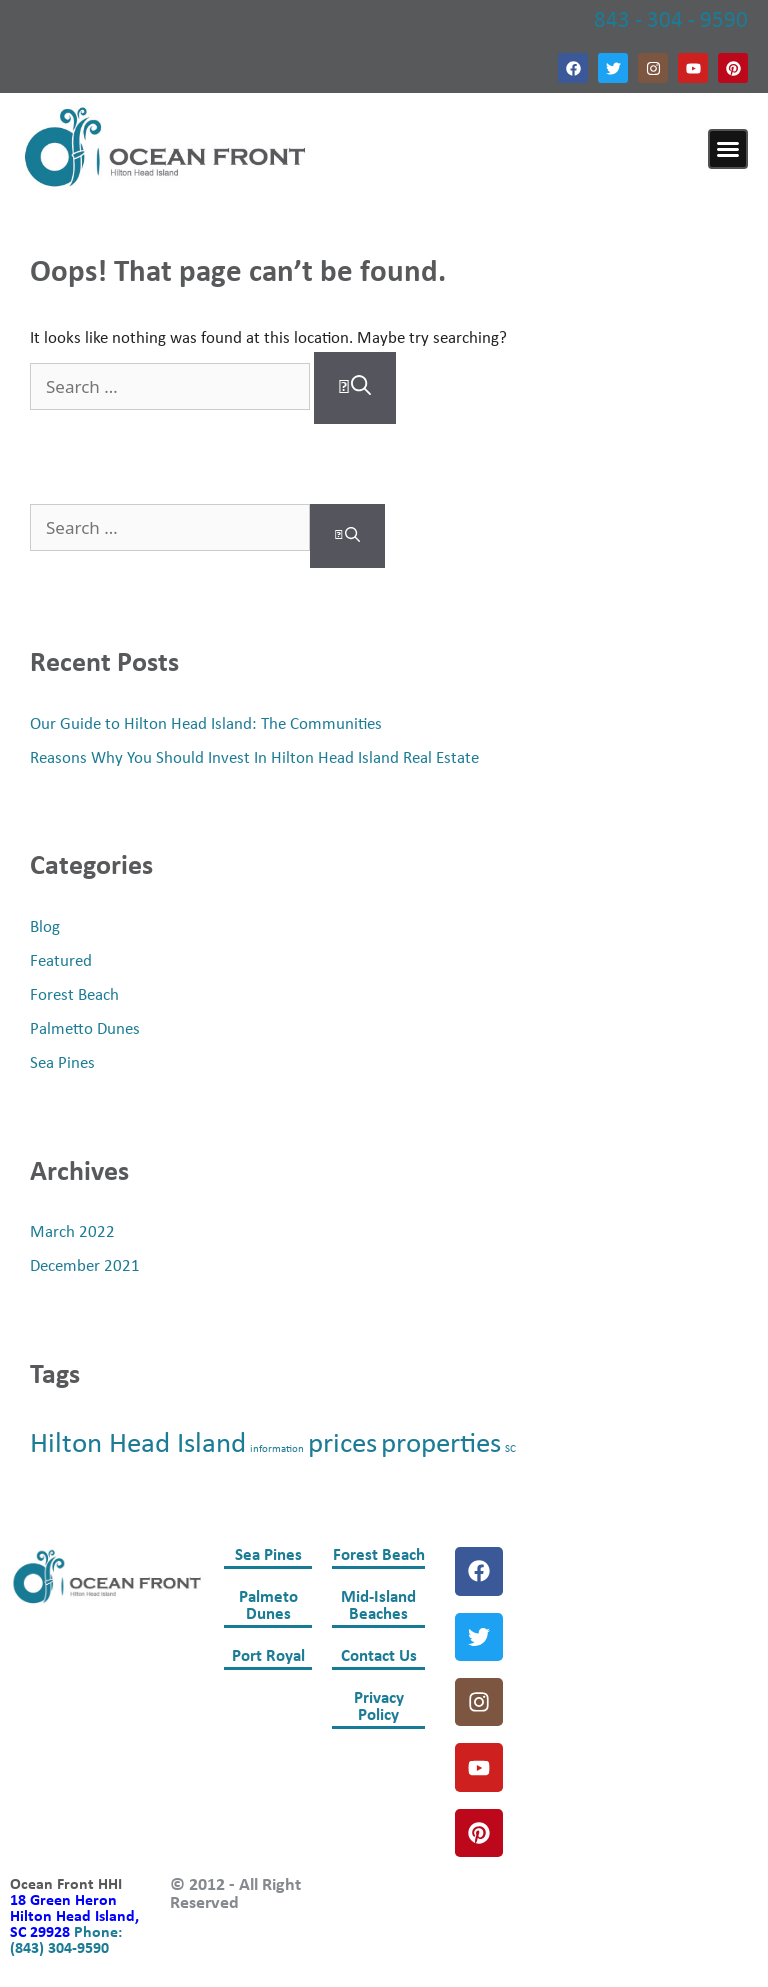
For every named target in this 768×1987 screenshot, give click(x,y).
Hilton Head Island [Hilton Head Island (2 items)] (138, 1444)
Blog (45, 927)
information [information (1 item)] (277, 1449)
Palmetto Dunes (85, 1029)
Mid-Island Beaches (378, 1606)
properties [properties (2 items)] (441, 1444)
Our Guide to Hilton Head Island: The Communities (206, 724)
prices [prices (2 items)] (342, 1444)
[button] (728, 149)
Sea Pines (62, 1063)
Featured (61, 961)
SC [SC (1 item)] (510, 1449)
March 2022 (72, 1232)
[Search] (355, 388)
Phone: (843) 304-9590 (66, 1941)
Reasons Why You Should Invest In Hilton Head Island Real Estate (254, 758)
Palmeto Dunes (268, 1606)
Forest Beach (74, 995)
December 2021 (85, 1266)
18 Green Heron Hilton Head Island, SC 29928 (74, 1917)
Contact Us (379, 1656)
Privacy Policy (379, 1707)
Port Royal (268, 1656)
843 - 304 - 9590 (671, 21)
